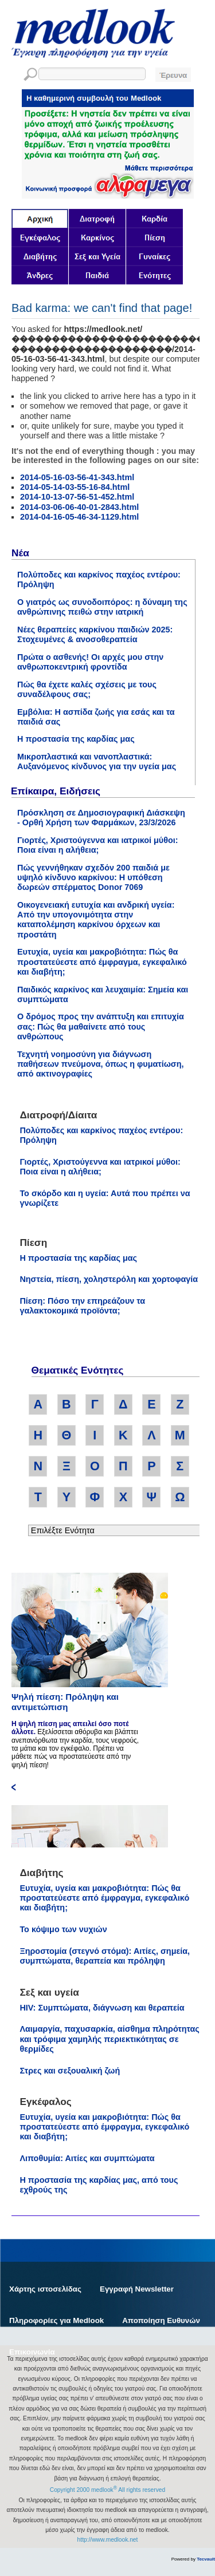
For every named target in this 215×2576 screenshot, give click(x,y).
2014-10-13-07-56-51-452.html (77, 496)
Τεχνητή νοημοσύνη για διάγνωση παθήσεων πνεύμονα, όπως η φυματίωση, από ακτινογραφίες (100, 1064)
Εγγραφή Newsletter (137, 2289)
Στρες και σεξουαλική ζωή (69, 2070)
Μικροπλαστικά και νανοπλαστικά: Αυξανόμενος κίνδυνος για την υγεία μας (96, 761)
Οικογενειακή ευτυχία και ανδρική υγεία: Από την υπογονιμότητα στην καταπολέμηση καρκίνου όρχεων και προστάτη (96, 919)
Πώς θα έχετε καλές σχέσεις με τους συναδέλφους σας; (87, 689)
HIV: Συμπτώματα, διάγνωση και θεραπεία (101, 2007)
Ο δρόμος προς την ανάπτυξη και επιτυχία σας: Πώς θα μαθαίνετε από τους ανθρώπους (100, 1026)
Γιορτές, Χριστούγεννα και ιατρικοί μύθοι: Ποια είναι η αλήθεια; (97, 845)
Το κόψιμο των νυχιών (63, 1929)
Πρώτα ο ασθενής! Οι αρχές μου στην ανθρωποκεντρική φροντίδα (90, 661)
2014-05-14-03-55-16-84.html (75, 487)
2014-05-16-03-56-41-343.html (77, 477)
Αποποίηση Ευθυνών (161, 2320)
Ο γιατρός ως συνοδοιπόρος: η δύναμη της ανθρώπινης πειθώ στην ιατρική (102, 606)
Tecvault (206, 2559)
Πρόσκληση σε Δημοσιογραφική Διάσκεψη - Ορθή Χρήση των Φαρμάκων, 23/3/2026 (101, 817)
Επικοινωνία (32, 2352)
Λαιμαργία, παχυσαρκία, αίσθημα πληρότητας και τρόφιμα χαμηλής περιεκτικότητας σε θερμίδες (109, 2038)
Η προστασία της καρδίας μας (76, 738)
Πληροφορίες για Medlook (56, 2320)
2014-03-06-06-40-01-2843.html (79, 507)
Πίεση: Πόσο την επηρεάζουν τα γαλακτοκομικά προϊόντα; (82, 1305)
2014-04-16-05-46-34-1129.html (79, 516)
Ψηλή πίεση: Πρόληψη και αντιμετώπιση (65, 1702)
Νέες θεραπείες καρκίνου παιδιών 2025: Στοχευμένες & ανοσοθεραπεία (95, 634)
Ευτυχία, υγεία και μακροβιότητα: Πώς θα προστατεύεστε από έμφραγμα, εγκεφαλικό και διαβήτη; (102, 961)
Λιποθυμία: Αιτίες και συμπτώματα (86, 2158)
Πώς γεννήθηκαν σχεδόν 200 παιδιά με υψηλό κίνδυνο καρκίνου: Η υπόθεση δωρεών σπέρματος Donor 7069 (93, 877)
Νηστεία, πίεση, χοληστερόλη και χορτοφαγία (108, 1279)
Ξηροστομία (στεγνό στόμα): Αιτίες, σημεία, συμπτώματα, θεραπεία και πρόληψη (104, 1955)
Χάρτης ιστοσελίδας (45, 2289)
